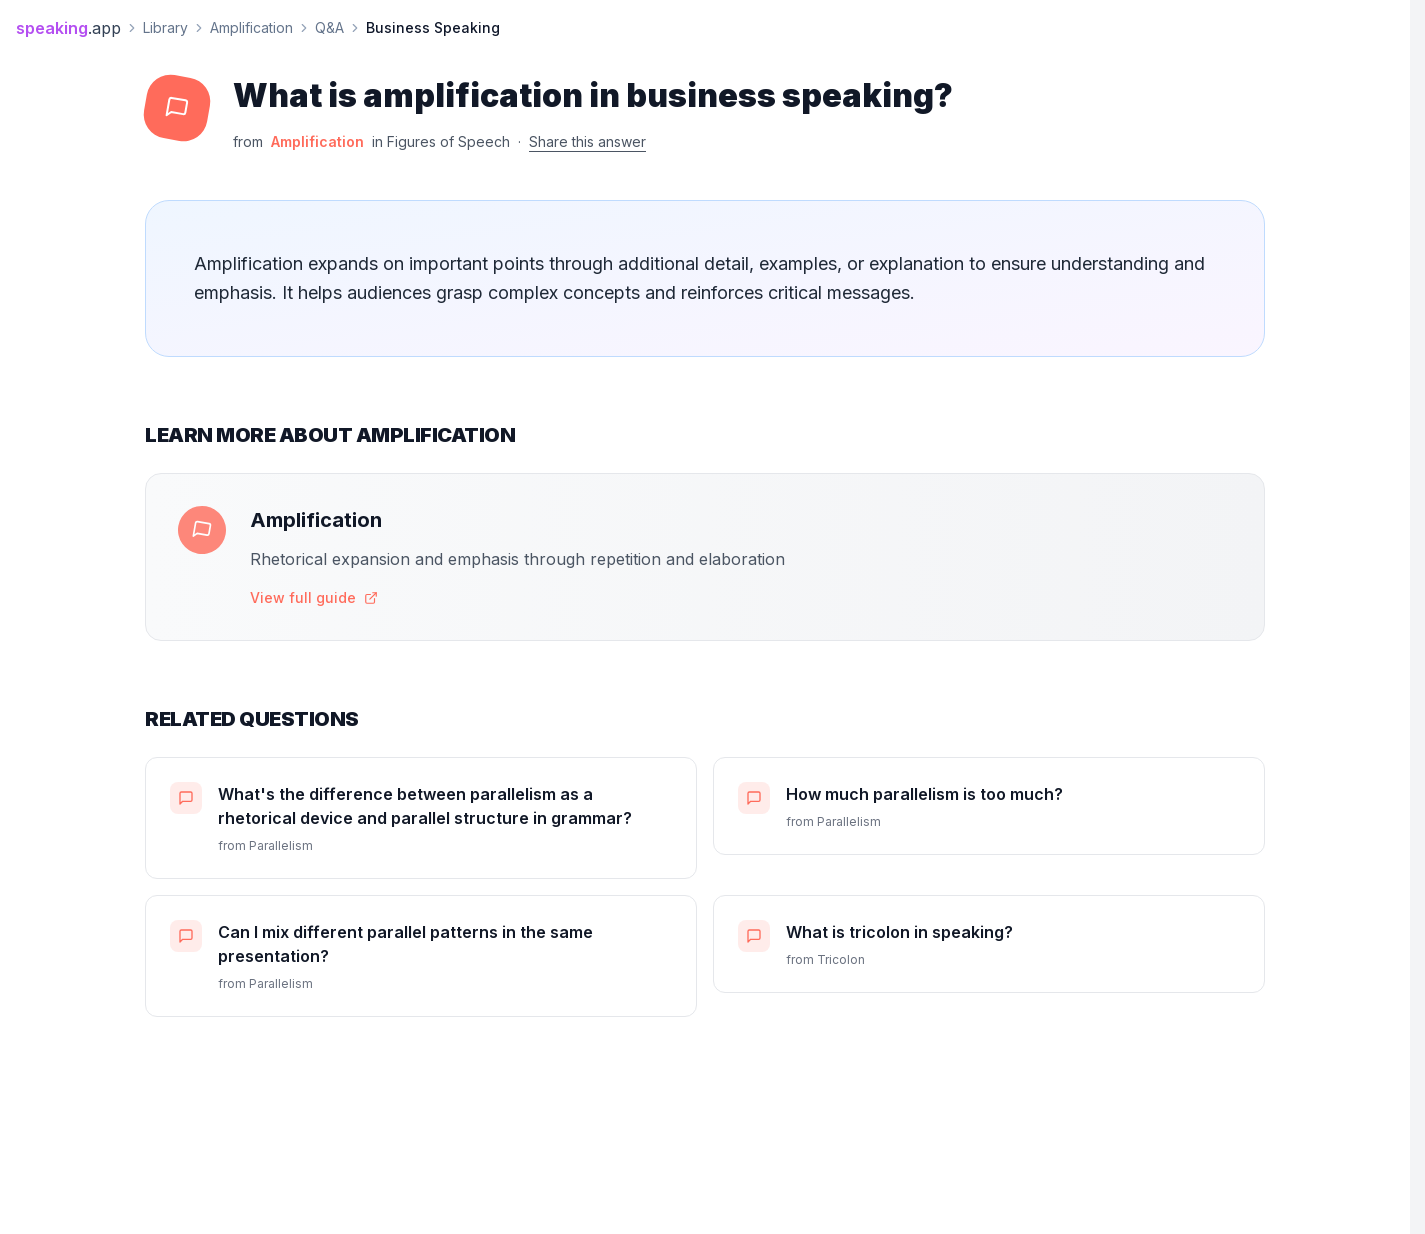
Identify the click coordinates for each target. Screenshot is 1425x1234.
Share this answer (587, 141)
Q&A (329, 27)
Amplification (251, 27)
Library (165, 27)
